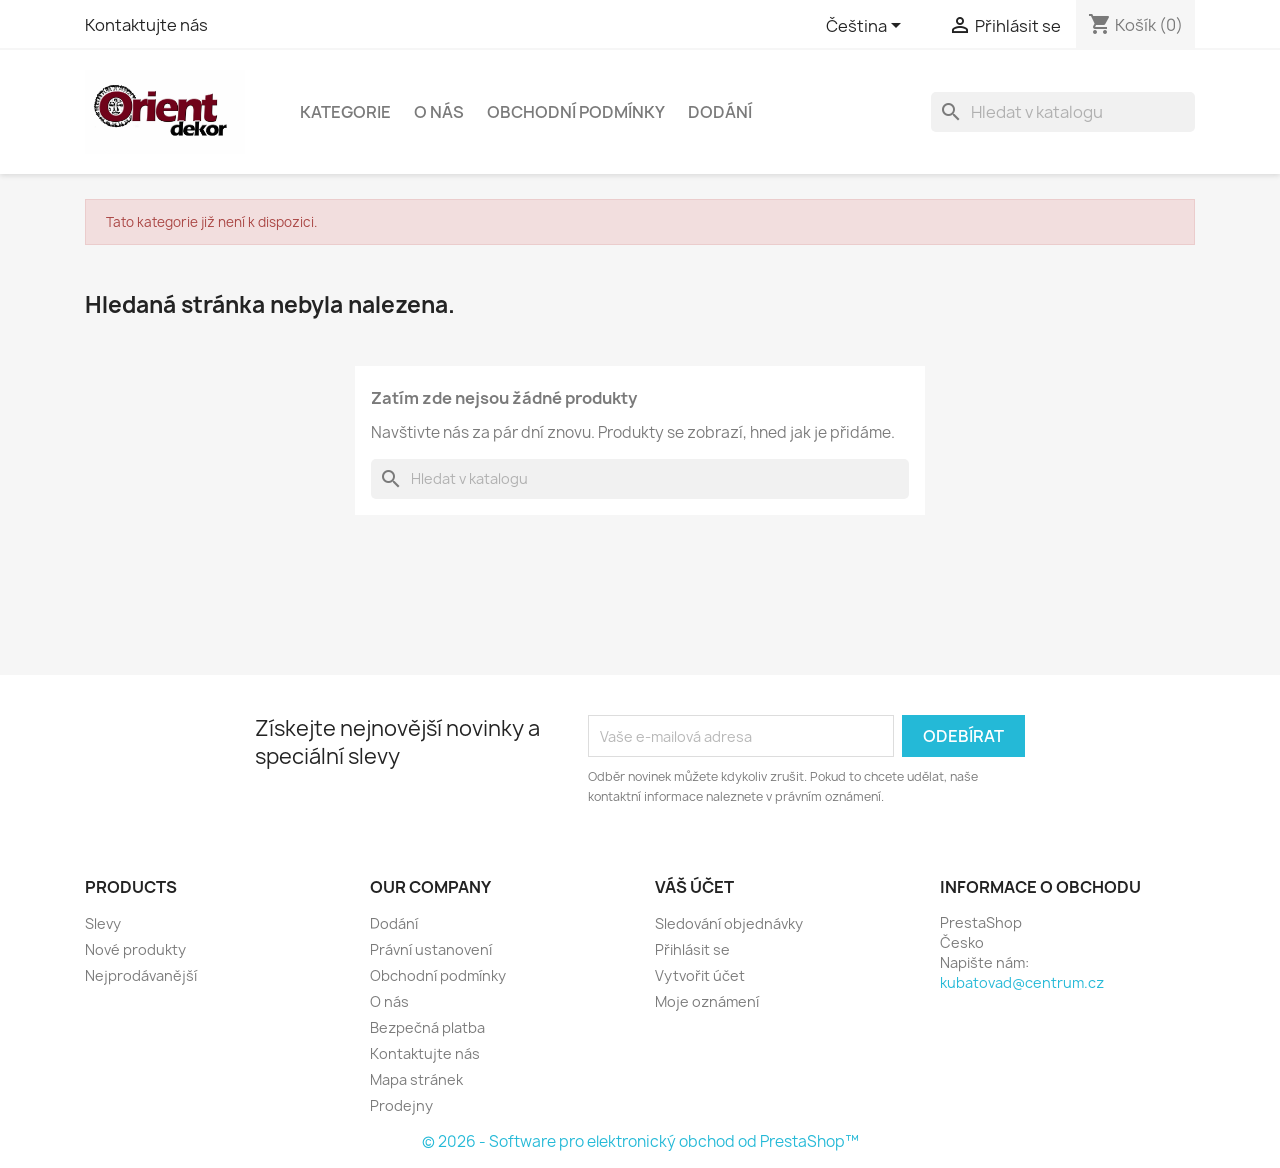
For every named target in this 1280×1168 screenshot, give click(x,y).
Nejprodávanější (141, 975)
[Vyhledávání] (1063, 112)
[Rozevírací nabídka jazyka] (867, 27)
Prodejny (401, 1105)
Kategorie (345, 112)
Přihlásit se (692, 949)
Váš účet (694, 887)
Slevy (103, 923)
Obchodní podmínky (576, 112)
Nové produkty (135, 949)
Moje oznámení (707, 1001)
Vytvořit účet (700, 975)
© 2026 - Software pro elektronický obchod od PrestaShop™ (640, 1141)
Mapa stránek (416, 1079)
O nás (439, 112)
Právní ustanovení (431, 949)
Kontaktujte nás (146, 25)
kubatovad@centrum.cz (1022, 982)
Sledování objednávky (729, 923)
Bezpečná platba (427, 1027)
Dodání (720, 112)
